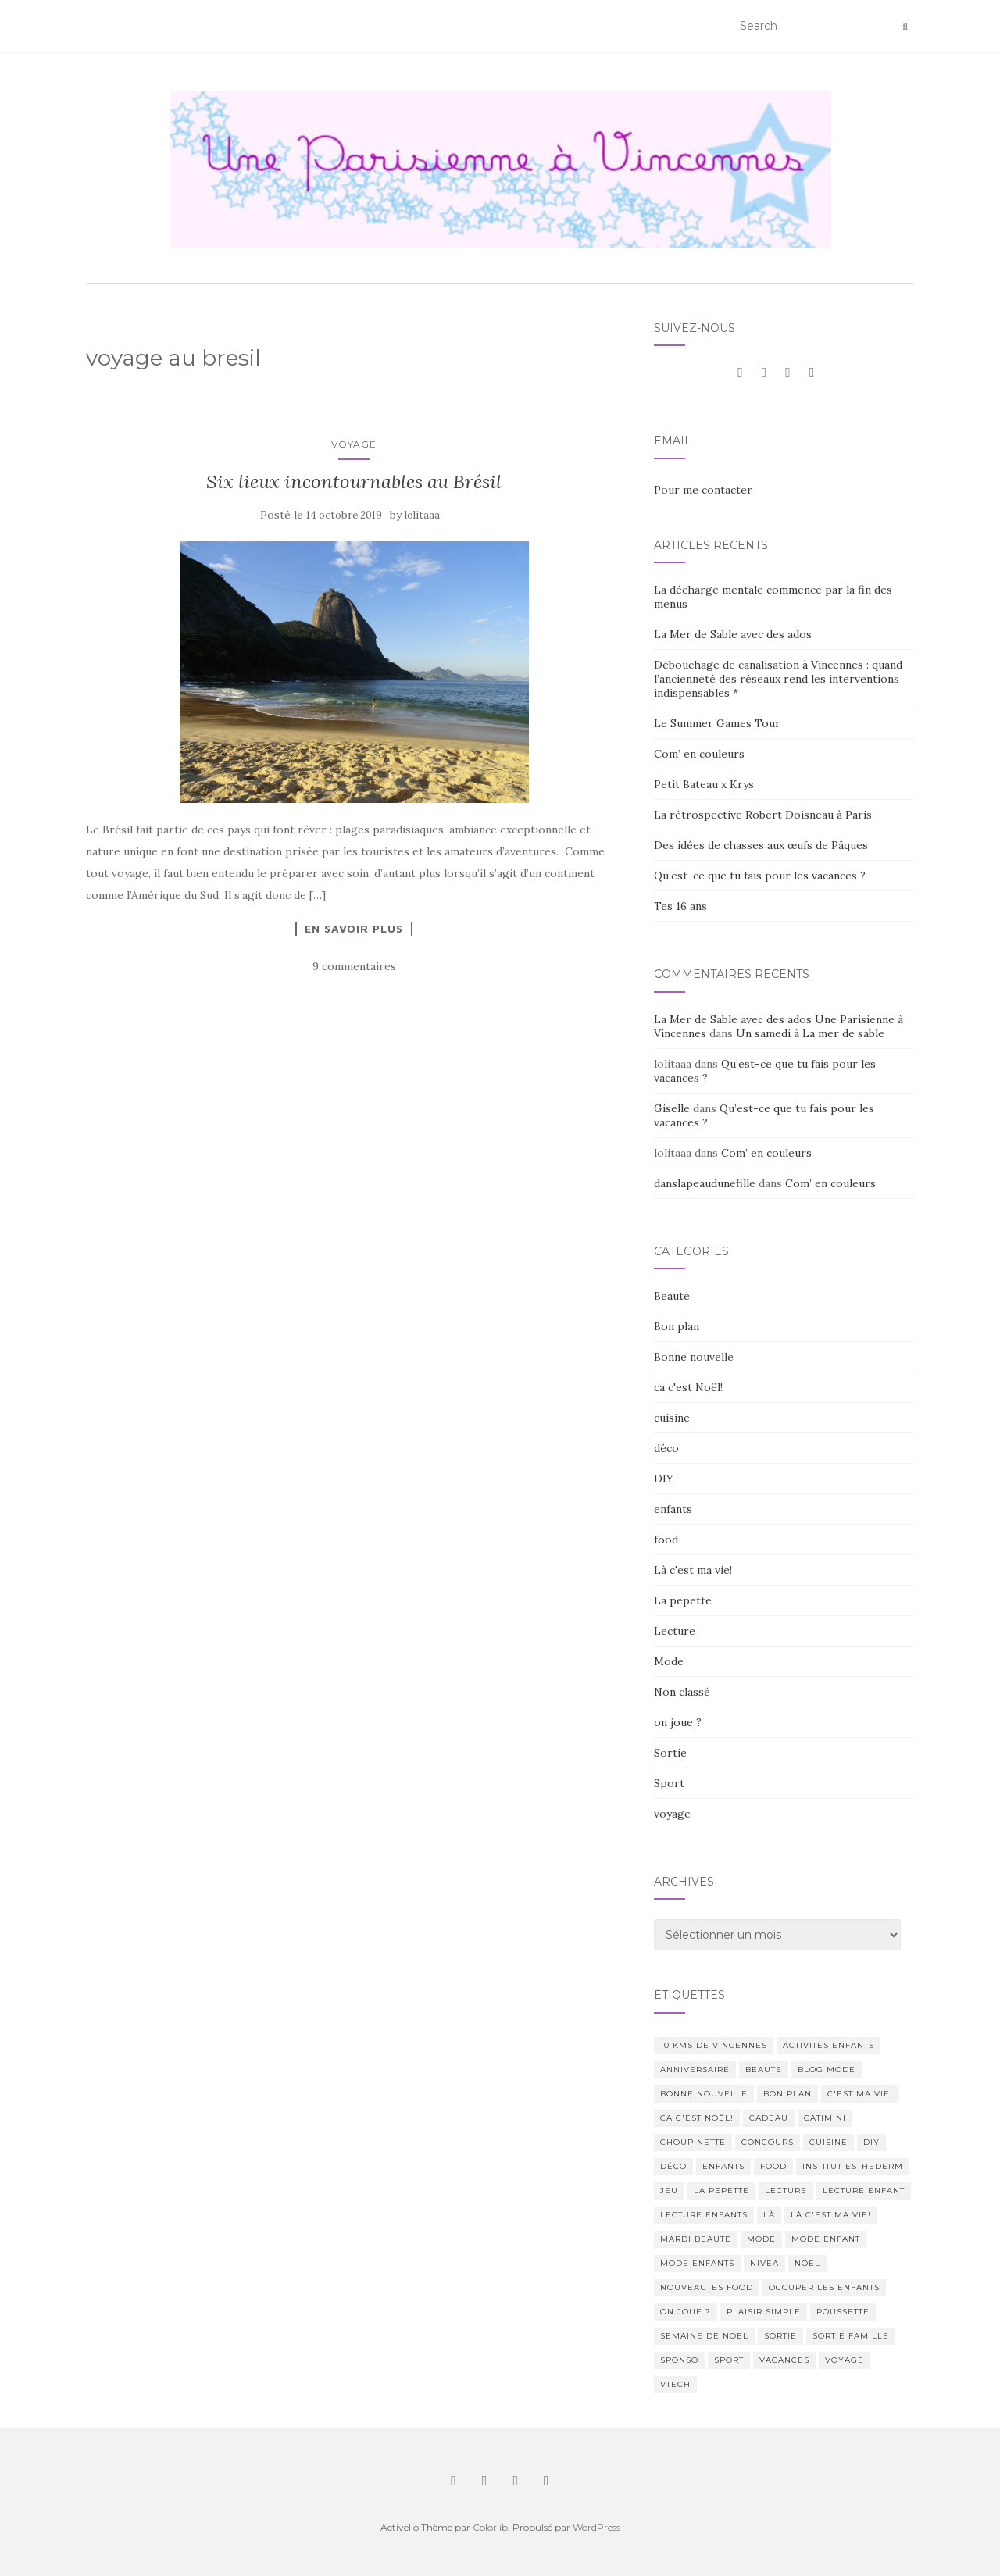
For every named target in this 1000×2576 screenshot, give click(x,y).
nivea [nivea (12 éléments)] (764, 2263)
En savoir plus (354, 928)
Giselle (672, 1108)
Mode (669, 1661)
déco (666, 1448)
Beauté (672, 1296)
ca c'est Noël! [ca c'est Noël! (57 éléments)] (697, 2118)
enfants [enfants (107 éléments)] (723, 2166)
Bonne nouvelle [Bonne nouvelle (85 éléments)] (704, 2094)
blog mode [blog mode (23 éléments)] (826, 2069)
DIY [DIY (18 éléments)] (871, 2142)
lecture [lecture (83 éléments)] (786, 2190)
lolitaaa (422, 515)
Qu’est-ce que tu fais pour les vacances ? (760, 876)
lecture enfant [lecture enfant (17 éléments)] (864, 2190)
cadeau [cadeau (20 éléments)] (768, 2118)
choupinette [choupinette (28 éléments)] (693, 2142)
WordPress (596, 2527)
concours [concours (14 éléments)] (767, 2142)
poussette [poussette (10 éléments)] (843, 2312)
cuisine (672, 1418)
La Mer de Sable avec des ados (733, 634)
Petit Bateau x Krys (704, 784)
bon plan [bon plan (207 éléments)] (787, 2094)
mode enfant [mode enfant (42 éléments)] (825, 2239)
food (666, 1539)
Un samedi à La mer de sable (810, 1033)
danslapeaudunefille (704, 1183)
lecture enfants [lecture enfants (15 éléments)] (704, 2215)
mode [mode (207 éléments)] (761, 2239)
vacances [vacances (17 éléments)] (784, 2360)
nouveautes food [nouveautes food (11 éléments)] (706, 2287)
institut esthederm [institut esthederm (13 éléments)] (852, 2166)
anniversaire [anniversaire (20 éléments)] (695, 2069)
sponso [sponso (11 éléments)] (679, 2360)
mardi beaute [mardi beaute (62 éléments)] (695, 2239)
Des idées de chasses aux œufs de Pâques (761, 845)
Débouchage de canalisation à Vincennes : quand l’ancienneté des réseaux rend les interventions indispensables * (778, 679)
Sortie (670, 1753)
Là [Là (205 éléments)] (769, 2215)
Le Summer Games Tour (717, 723)
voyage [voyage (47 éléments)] (844, 2360)
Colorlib (490, 2527)
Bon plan (676, 1326)
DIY (663, 1479)
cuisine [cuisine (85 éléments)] (828, 2142)
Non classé (682, 1692)
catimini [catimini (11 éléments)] (825, 2118)
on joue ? (678, 1722)
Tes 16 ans (680, 906)
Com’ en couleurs (699, 754)
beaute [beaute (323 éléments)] (763, 2069)
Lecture (674, 1631)
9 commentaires (354, 966)
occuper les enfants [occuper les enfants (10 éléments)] (824, 2287)
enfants (673, 1509)
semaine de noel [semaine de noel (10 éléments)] (704, 2336)
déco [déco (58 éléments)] (673, 2166)
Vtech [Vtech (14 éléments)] (675, 2384)
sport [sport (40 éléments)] (729, 2360)
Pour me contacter (703, 490)
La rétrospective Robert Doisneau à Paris (763, 815)
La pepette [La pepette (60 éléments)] (721, 2190)
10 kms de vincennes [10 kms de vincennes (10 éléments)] (713, 2045)
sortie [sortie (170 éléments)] (780, 2336)
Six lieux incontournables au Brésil (354, 481)
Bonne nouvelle (694, 1357)
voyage (354, 444)
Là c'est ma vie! (693, 1570)
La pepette (683, 1600)
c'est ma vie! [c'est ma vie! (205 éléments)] (860, 2094)
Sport (669, 1783)
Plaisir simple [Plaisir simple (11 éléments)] (764, 2312)
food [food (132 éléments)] (773, 2166)
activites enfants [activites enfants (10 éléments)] (828, 2045)
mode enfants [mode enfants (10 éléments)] (697, 2263)
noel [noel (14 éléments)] (807, 2263)
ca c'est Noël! (688, 1387)
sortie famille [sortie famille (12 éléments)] (850, 2336)
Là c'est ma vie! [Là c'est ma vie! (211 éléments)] (831, 2215)
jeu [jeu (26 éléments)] (669, 2190)
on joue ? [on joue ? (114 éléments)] (685, 2312)
